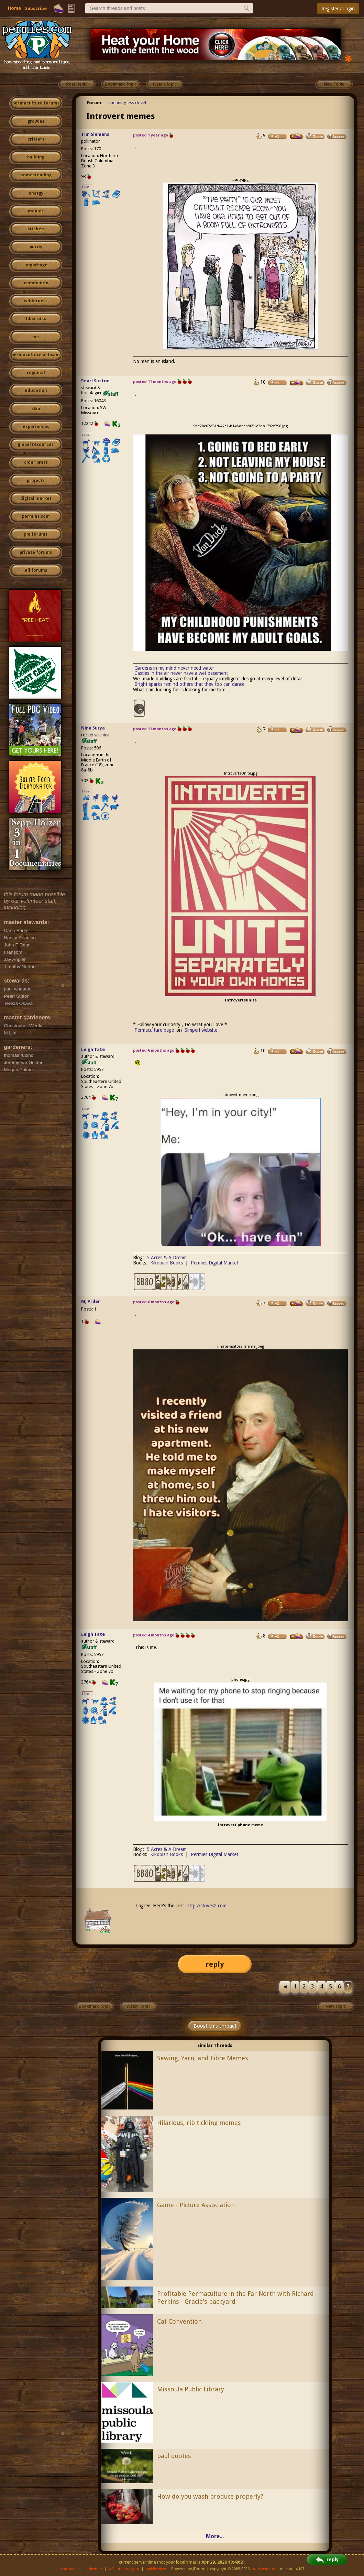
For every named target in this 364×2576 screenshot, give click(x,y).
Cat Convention (179, 2321)
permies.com (36, 516)
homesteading (36, 175)
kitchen (35, 229)
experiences (36, 426)
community (36, 283)
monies (36, 211)
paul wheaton (264, 2569)
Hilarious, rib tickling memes (199, 2122)
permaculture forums (35, 103)
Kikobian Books (166, 1262)
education (36, 390)
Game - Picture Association (196, 2204)
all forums (36, 570)
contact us (70, 2569)
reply (215, 1964)
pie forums (35, 534)
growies (35, 121)
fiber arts (35, 318)
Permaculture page (154, 1030)
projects (36, 480)
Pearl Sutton (95, 380)
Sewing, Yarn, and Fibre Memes (202, 2058)
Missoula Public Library (190, 2389)
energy (36, 193)
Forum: (94, 102)
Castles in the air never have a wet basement (181, 673)
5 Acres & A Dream (167, 1257)
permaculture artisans (35, 354)
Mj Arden (91, 1301)
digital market (36, 498)
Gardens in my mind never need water (174, 668)
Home (14, 8)
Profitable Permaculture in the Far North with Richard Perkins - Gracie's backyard (235, 2297)
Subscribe (36, 8)
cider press (36, 462)
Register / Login (338, 8)
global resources (36, 444)
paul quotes (174, 2455)
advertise (94, 2569)
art (35, 337)
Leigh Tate (93, 1049)
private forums (36, 552)
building (35, 157)
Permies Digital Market (214, 1262)
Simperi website (201, 1030)
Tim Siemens (95, 134)
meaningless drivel (127, 102)
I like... (87, 187)
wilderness (35, 300)
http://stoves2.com (207, 1905)
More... (215, 2536)
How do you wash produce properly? (210, 2496)
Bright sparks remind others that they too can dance (189, 684)
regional (36, 372)
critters (35, 139)
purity (36, 246)
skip (36, 408)
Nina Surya (93, 728)
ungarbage (35, 265)
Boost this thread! (215, 2026)
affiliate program (124, 2569)
